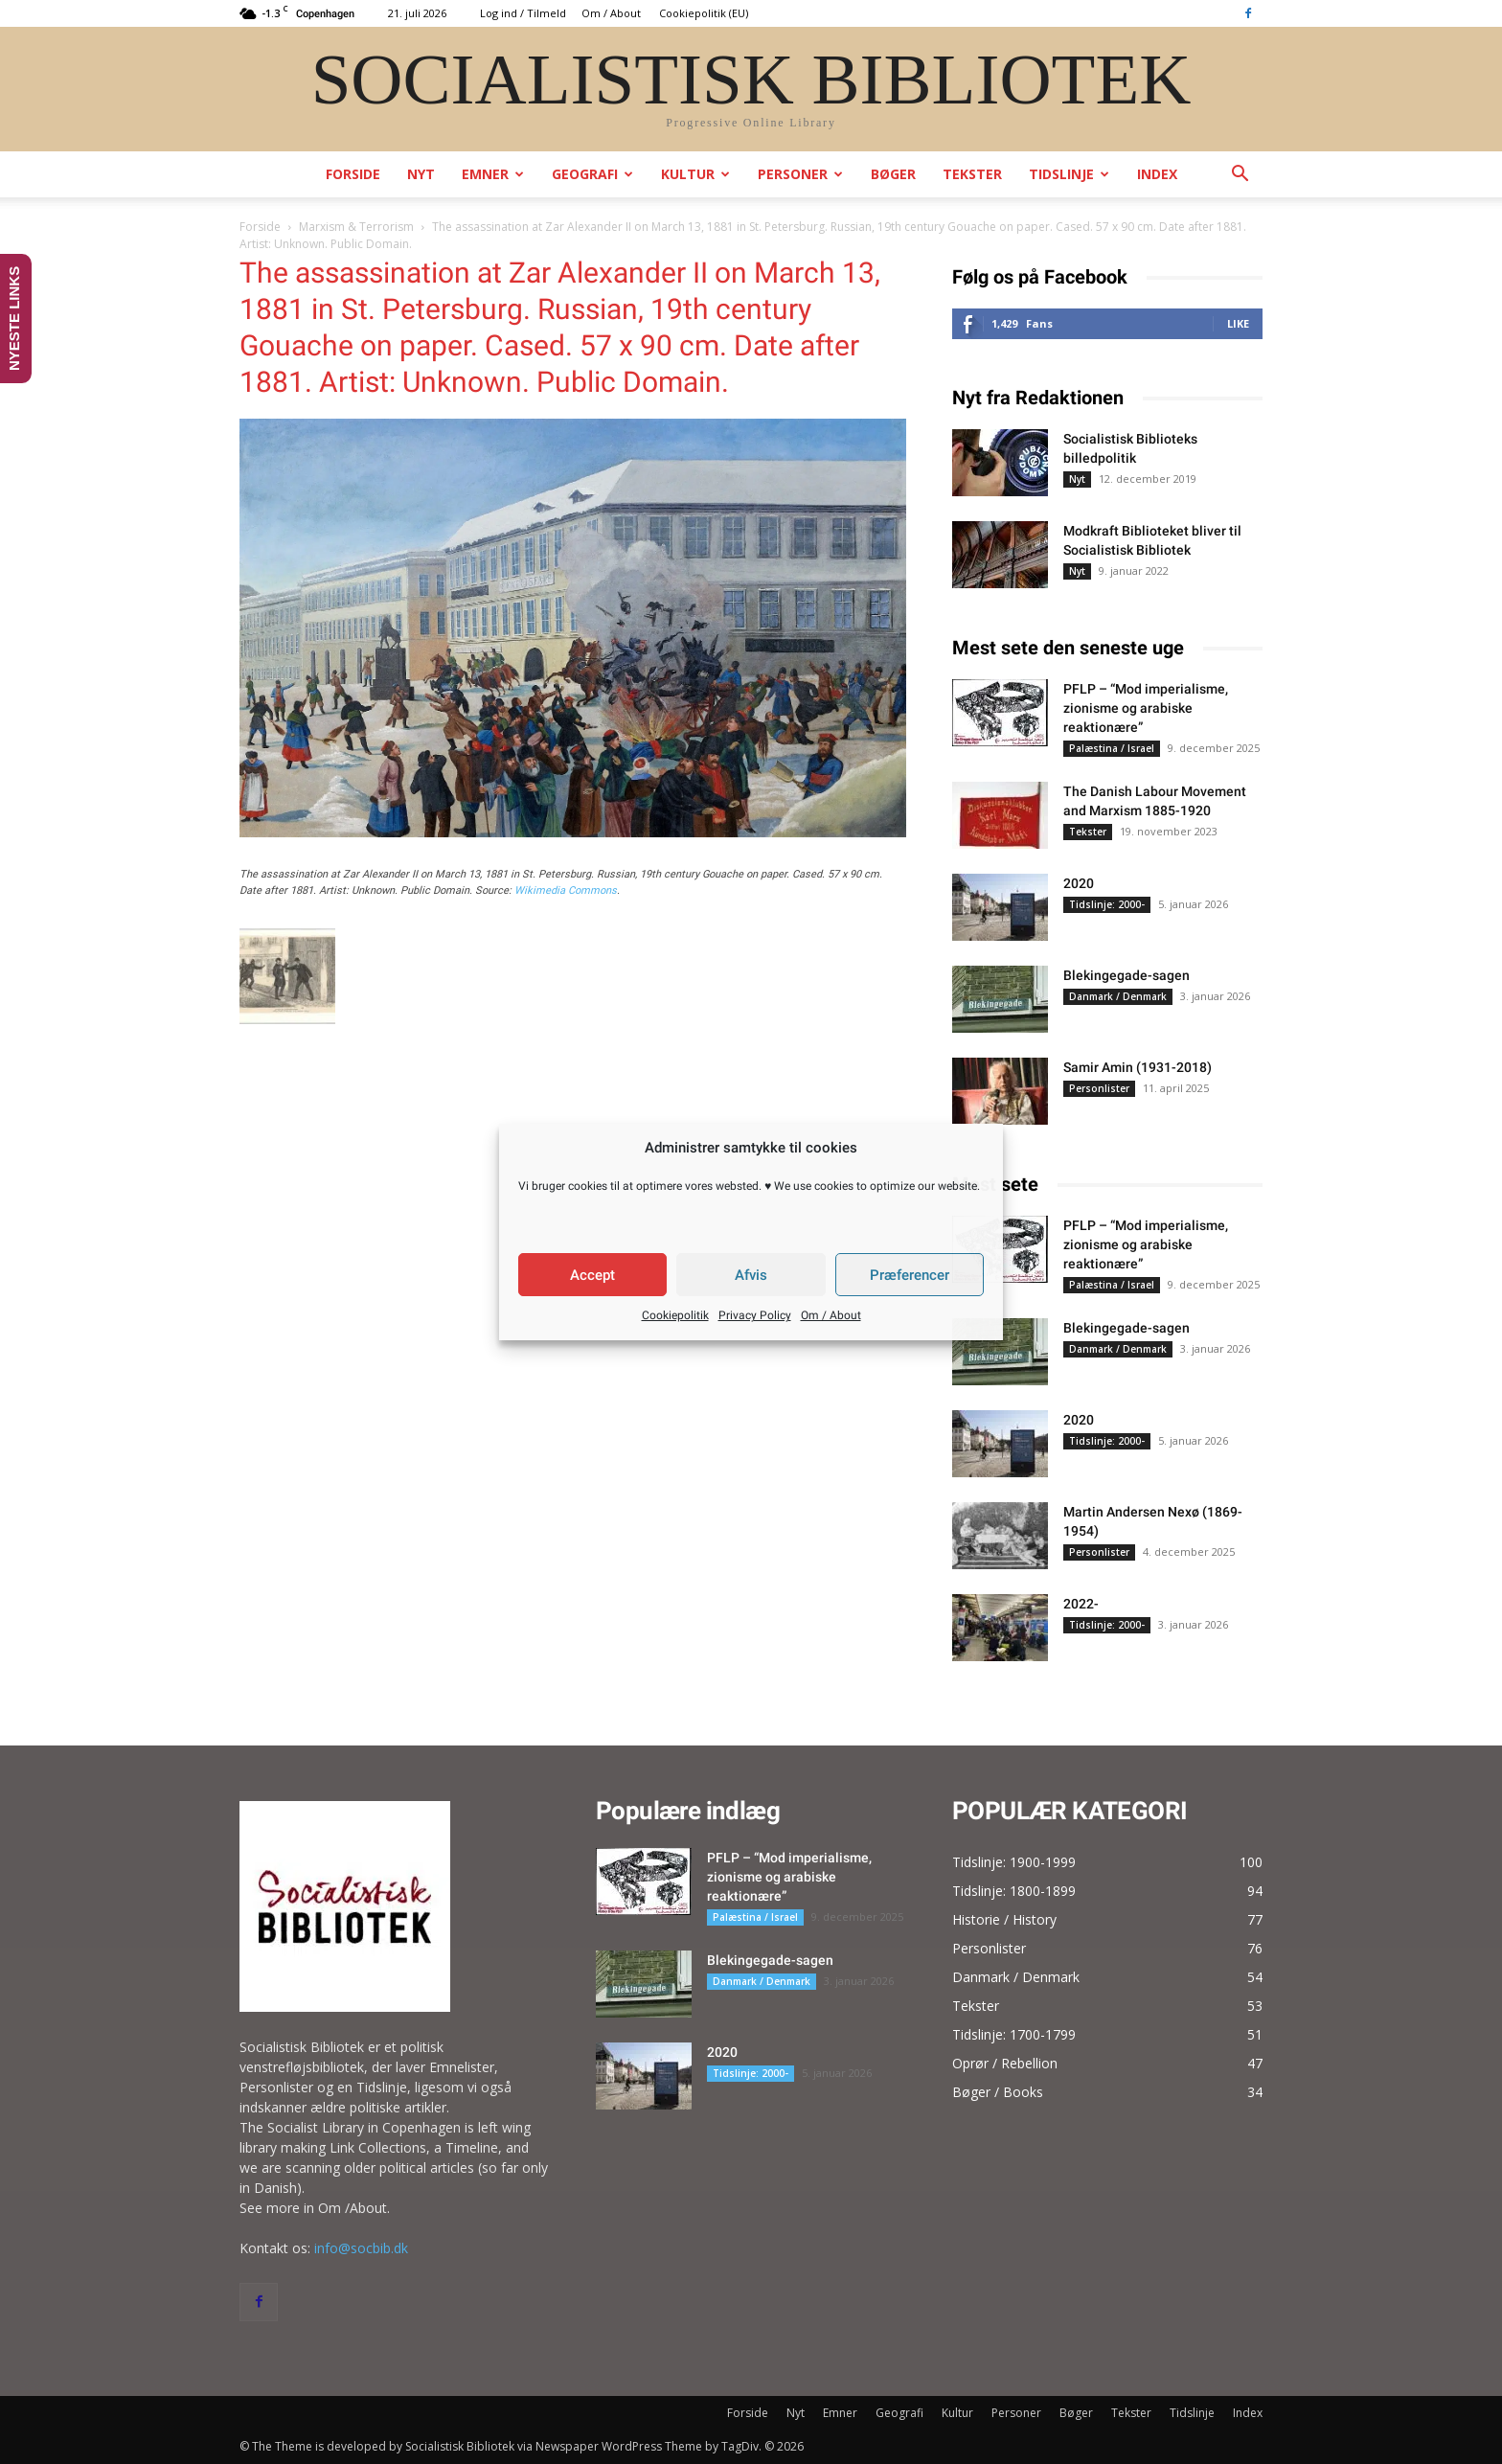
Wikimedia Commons (565, 890)
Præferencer (909, 1275)
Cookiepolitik (675, 1315)
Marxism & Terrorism (356, 226)
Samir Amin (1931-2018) (1137, 1067)
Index (1157, 174)
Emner (493, 174)
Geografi (592, 174)
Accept (592, 1275)
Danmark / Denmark (1118, 996)
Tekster (972, 174)
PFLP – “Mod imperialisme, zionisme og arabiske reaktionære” (1145, 708)
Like (1238, 323)
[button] (1240, 176)
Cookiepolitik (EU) (703, 13)
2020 (1078, 883)
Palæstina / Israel (1111, 748)
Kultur (695, 174)
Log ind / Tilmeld (523, 13)
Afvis (751, 1275)
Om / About (831, 1315)
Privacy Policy (754, 1315)
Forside (353, 174)
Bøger (893, 174)
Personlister (1099, 1088)
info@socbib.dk (361, 2248)
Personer (800, 174)
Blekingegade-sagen (1126, 975)
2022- (1081, 1603)
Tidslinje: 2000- (1107, 904)
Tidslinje (1069, 174)
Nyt (421, 174)
